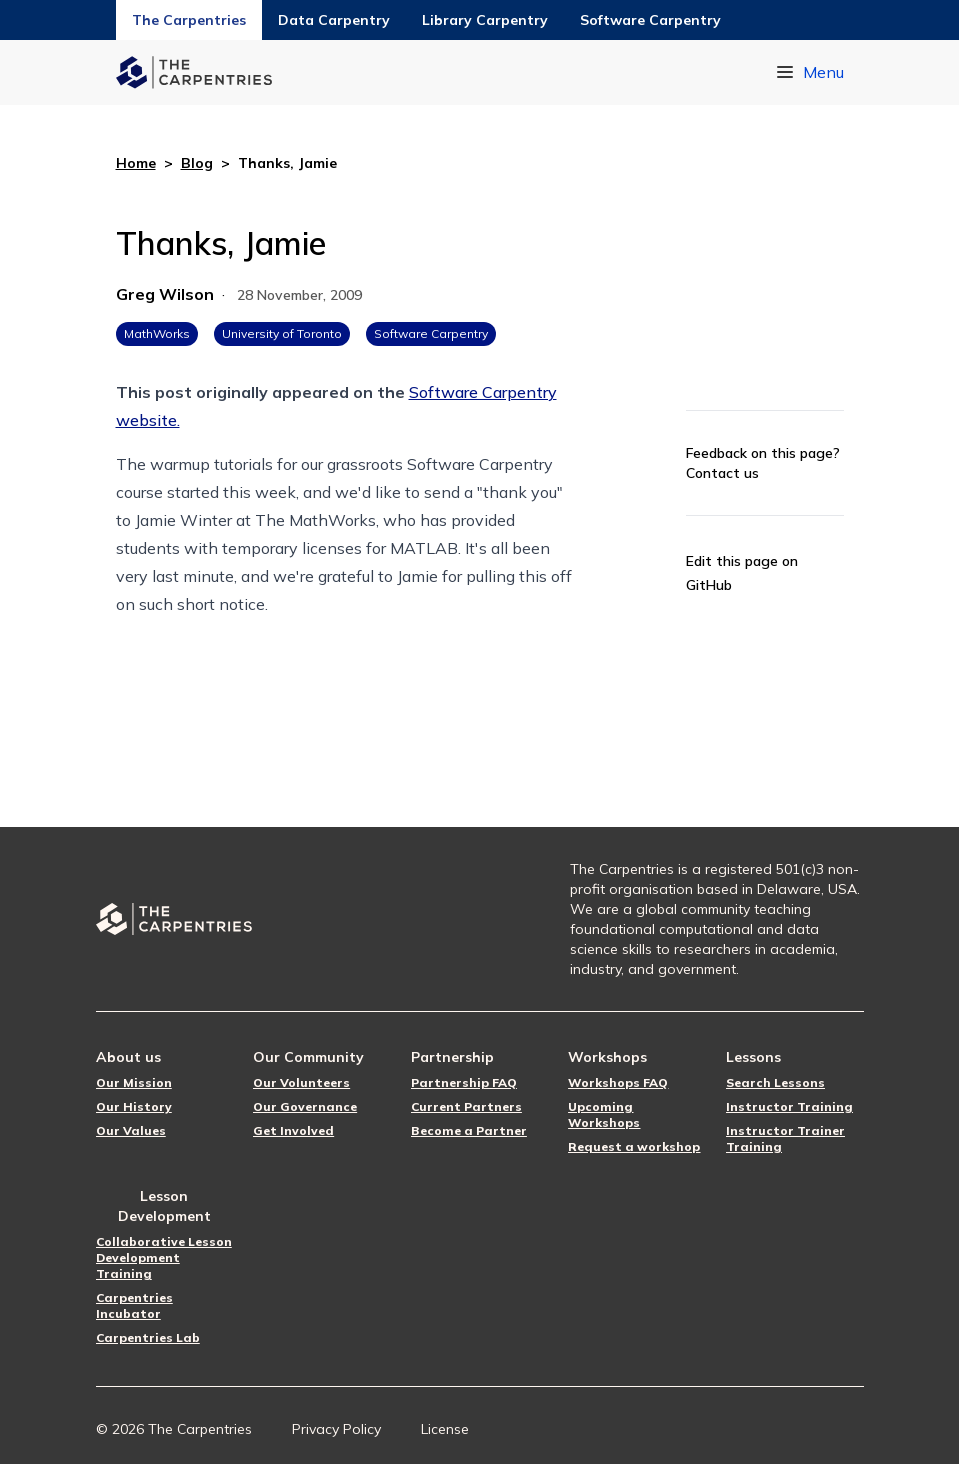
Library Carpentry (485, 20)
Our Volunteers (301, 1082)
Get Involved (293, 1130)
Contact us (722, 473)
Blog (197, 163)
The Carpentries (189, 20)
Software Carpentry (650, 20)
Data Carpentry (334, 20)
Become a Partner (469, 1130)
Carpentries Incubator (134, 1305)
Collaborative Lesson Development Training (164, 1257)
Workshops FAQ (618, 1082)
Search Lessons (775, 1082)
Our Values (131, 1130)
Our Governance (305, 1106)
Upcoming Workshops (604, 1114)
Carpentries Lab (148, 1337)
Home (136, 163)
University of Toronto (282, 333)
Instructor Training (789, 1106)
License (445, 1429)
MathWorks (157, 333)
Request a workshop (634, 1146)
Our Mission (134, 1082)
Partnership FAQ (464, 1082)
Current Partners (466, 1106)
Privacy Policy (336, 1429)
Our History (134, 1106)
